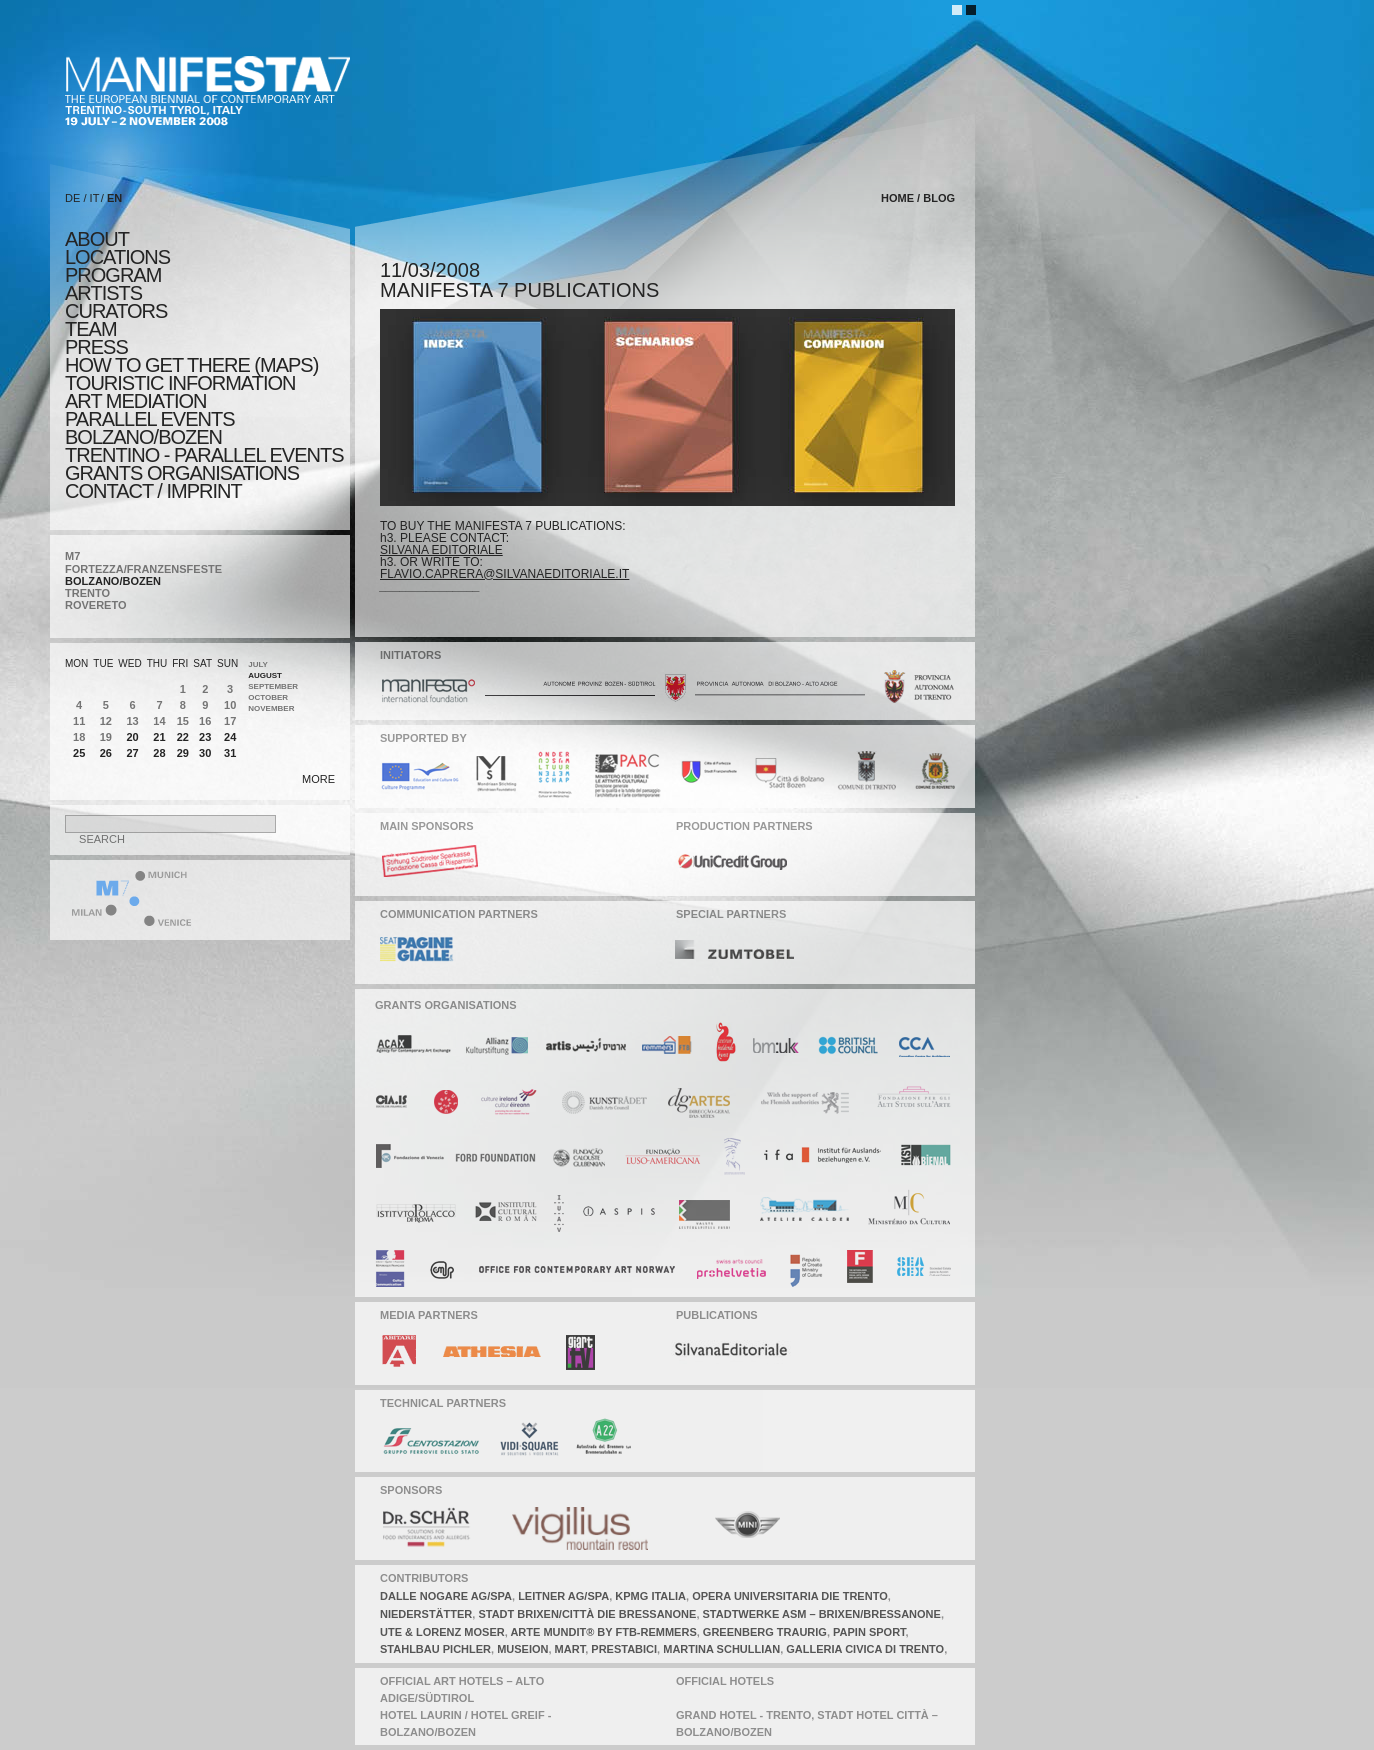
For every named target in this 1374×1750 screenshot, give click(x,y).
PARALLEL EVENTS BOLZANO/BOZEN (150, 428)
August (265, 675)
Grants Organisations (182, 473)
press (96, 347)
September (273, 686)
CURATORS (116, 311)
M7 (72, 556)
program (113, 275)
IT (95, 198)
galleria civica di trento (865, 1649)
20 (132, 737)
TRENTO (87, 593)
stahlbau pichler (435, 1649)
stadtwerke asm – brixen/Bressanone (822, 1614)
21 (159, 737)
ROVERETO (96, 605)
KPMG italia (650, 1596)
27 (132, 753)
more (318, 779)
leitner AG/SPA (563, 1596)
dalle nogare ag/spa (446, 1596)
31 (230, 753)
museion (522, 1649)
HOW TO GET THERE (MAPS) (191, 365)
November (271, 708)
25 (79, 753)
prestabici (624, 1649)
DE (72, 198)
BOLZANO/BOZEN (113, 581)
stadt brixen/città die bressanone (587, 1614)
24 (230, 737)
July (258, 664)
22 (183, 737)
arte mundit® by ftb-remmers (603, 1632)
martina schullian (721, 1649)
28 (159, 753)
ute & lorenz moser (442, 1632)
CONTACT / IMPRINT (153, 491)
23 (205, 737)
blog (939, 198)
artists (103, 293)
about (97, 239)
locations (117, 257)
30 (205, 753)
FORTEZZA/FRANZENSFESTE (143, 569)
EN (114, 198)
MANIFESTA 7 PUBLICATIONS (519, 290)
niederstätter (426, 1614)
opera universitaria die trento (790, 1596)
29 (183, 753)
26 (106, 753)
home (897, 198)
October (268, 697)
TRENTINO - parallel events (204, 455)
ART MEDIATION (135, 401)
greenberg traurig (765, 1632)
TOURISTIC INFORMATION (180, 383)
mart (570, 1649)
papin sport (869, 1632)
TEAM (91, 329)
